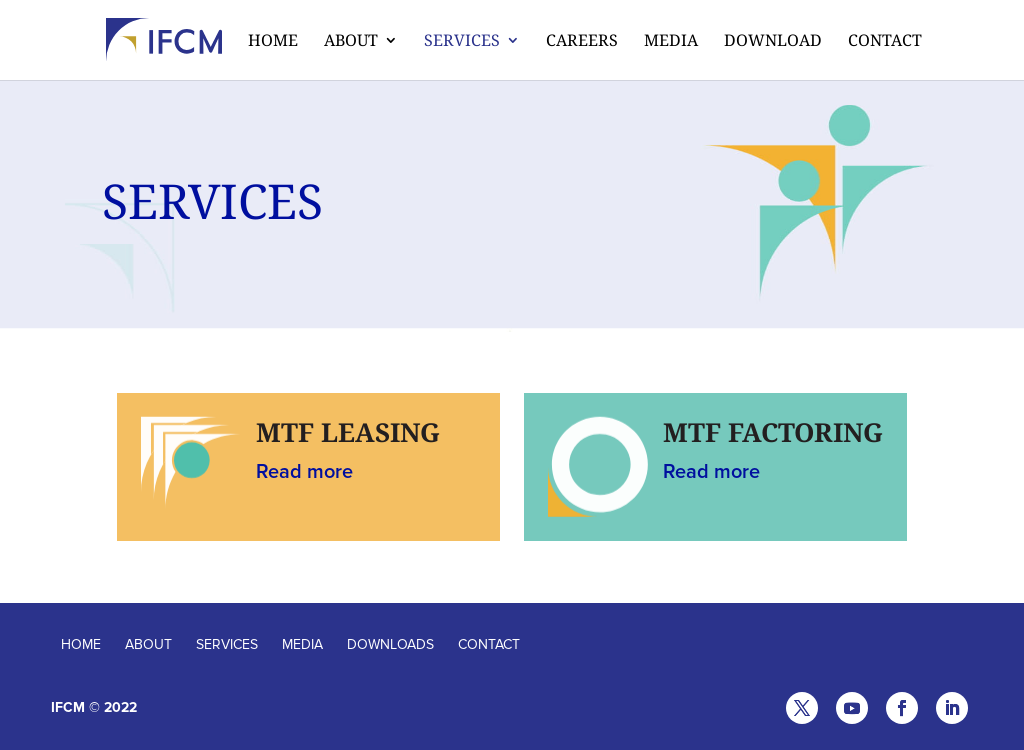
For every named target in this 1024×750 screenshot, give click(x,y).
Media (671, 42)
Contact (885, 42)
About (351, 42)
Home (273, 42)
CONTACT (489, 644)
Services (462, 42)
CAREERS (582, 42)
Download (773, 42)
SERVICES (227, 644)
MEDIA (302, 644)
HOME (81, 644)
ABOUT (148, 644)
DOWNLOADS (390, 644)
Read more (304, 472)
